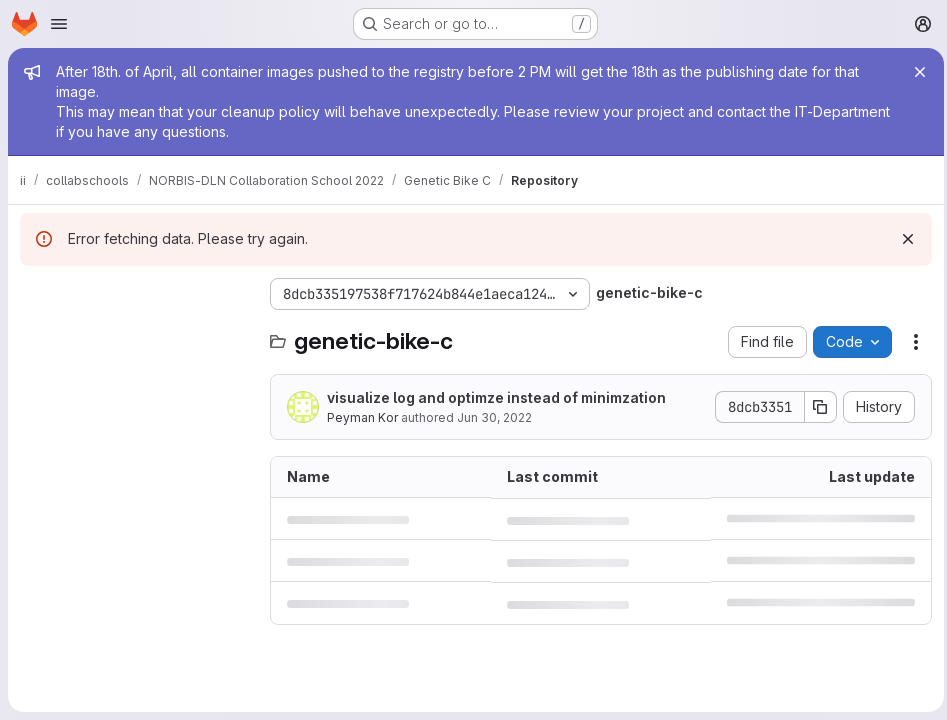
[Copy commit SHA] (816, 407)
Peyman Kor (362, 417)
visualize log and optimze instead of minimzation (496, 397)
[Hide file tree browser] (36, 294)
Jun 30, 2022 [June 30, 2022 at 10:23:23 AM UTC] (494, 417)
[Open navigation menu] (59, 24)
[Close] (915, 72)
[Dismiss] (903, 239)
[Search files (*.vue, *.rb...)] (135, 334)
